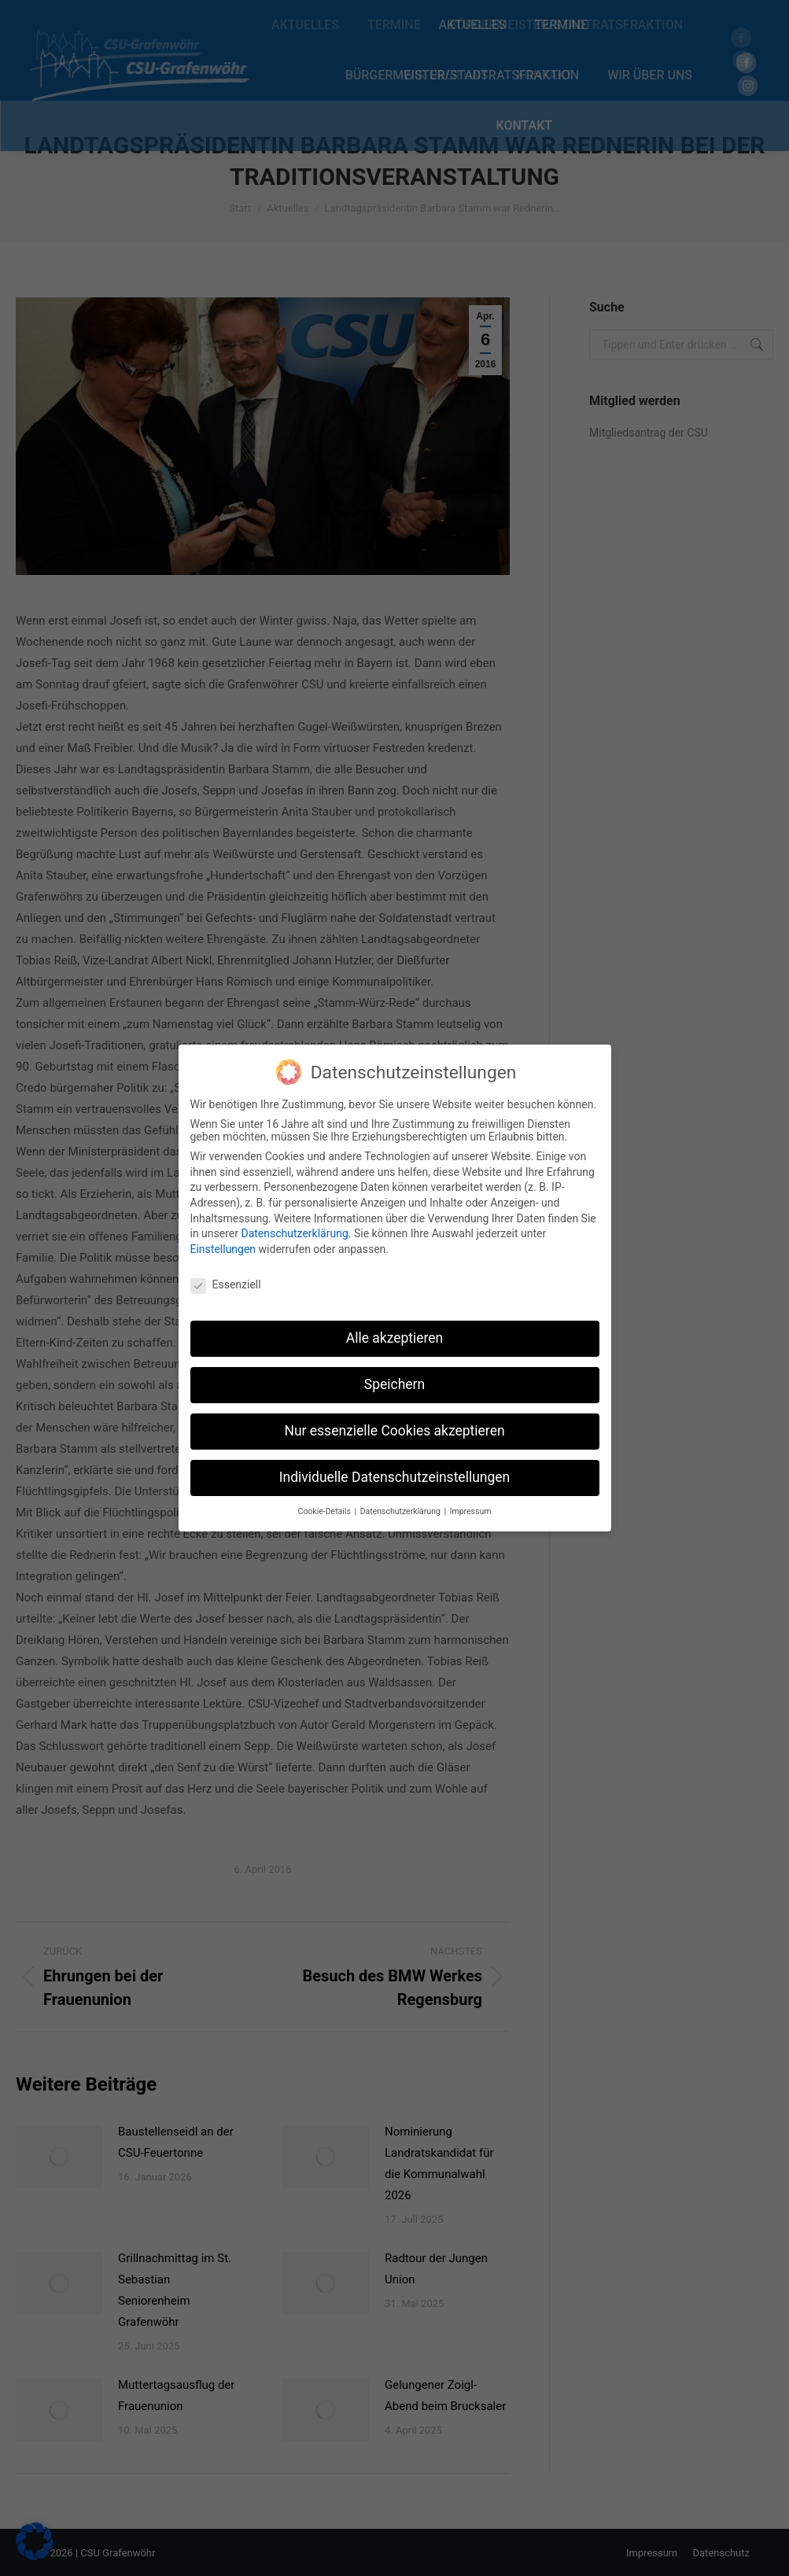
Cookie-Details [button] (325, 1503)
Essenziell (225, 1276)
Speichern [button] (394, 1376)
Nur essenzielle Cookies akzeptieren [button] (394, 1423)
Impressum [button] (471, 1503)
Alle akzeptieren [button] (395, 1330)
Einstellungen (223, 1241)
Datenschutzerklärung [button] (401, 1503)
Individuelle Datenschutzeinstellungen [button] (394, 1469)
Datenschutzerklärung (294, 1225)
